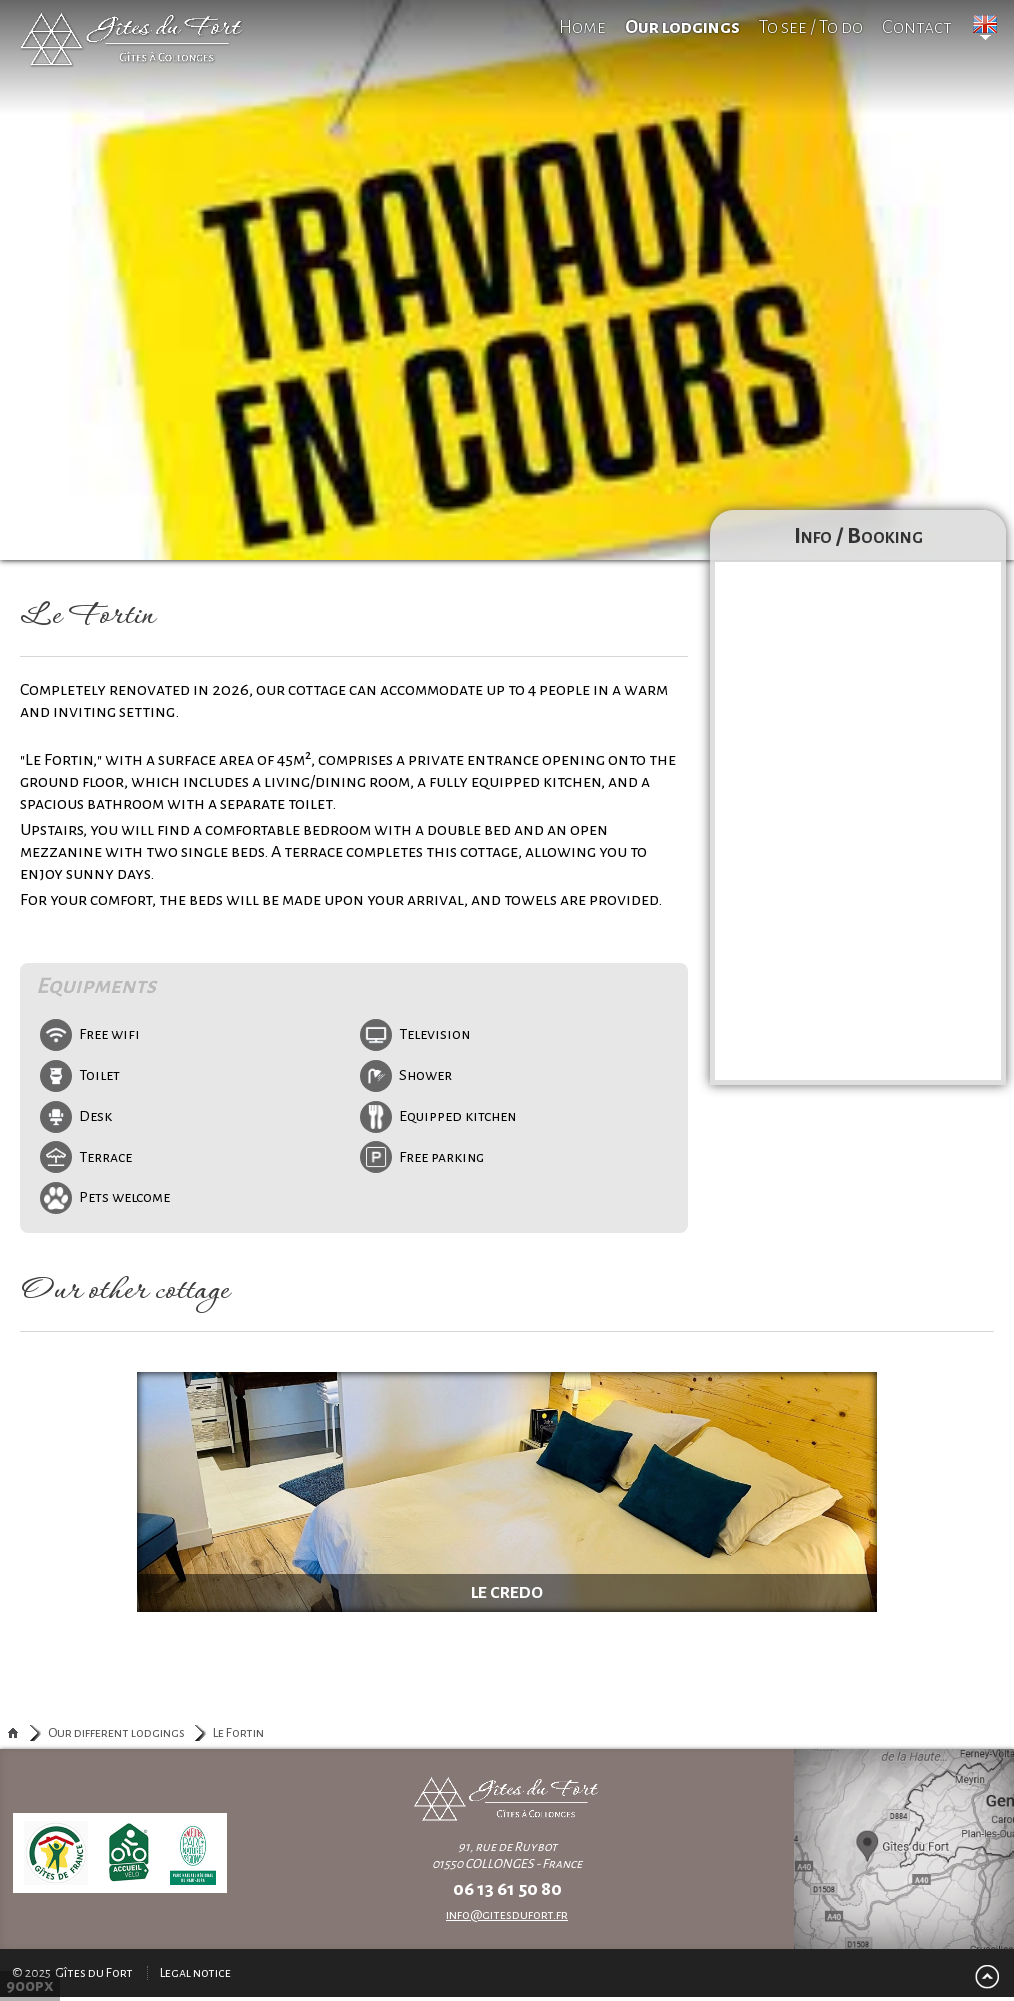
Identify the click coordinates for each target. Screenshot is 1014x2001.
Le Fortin (238, 1733)
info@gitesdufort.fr (507, 1915)
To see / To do (811, 27)
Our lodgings (682, 27)
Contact (917, 27)
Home (582, 27)
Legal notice (195, 1973)
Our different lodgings (116, 1733)
